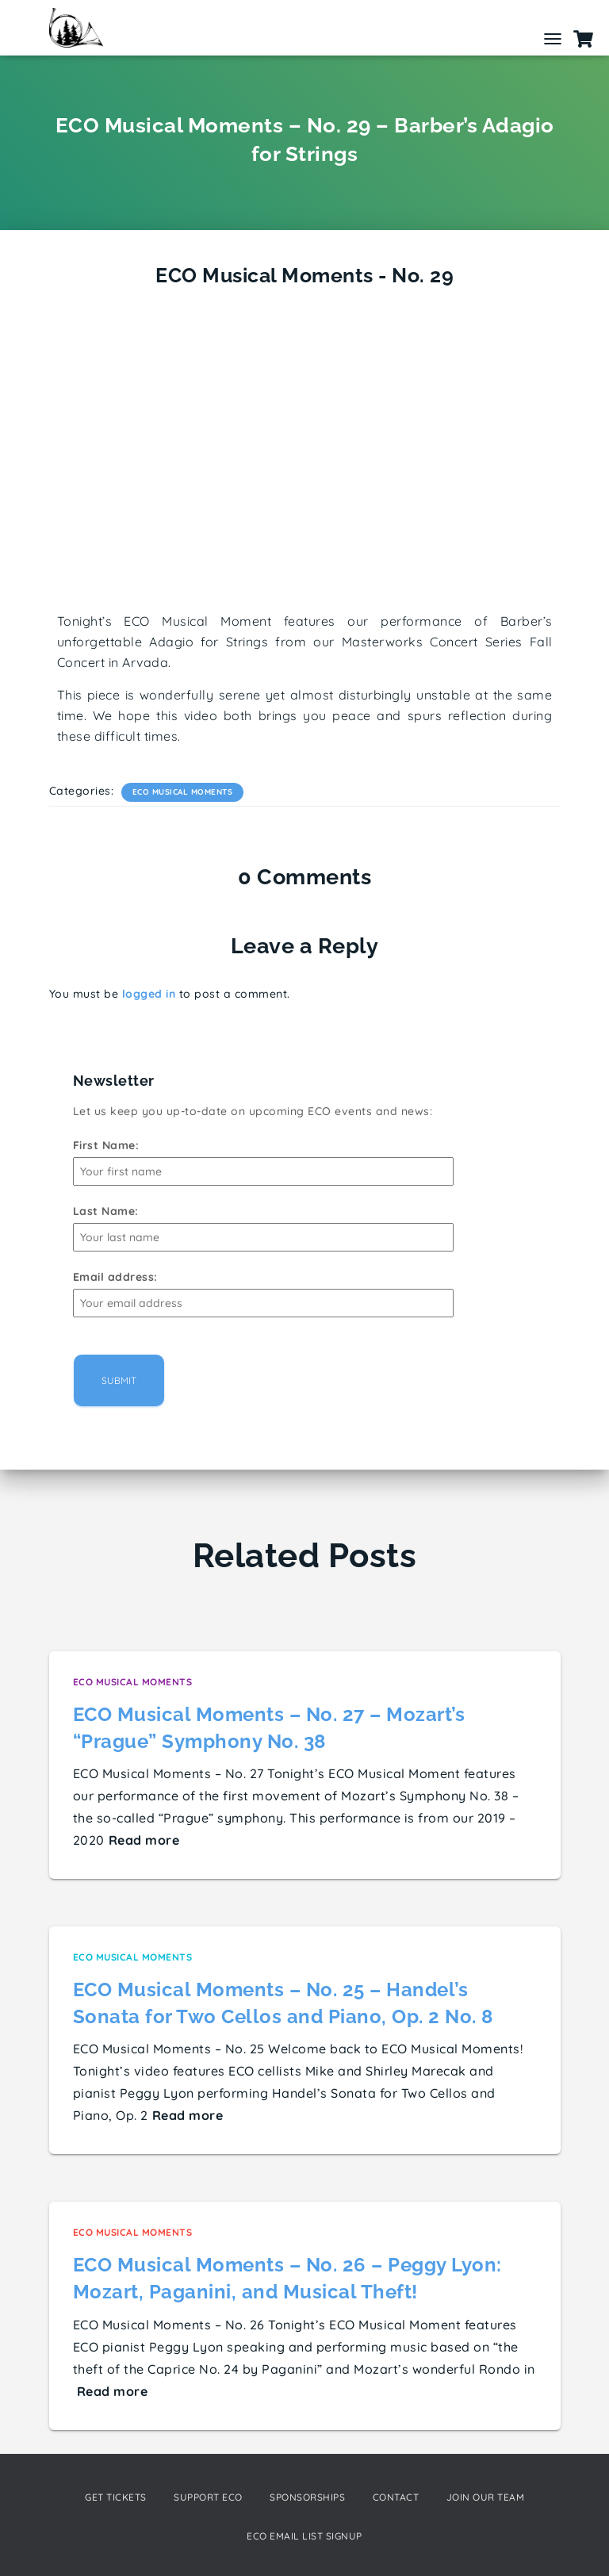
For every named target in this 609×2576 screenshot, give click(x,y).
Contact (396, 2497)
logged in (149, 994)
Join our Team (485, 2497)
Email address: (115, 1277)
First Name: (106, 1145)
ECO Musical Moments (182, 792)
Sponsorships (307, 2497)
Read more (144, 1840)
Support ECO (208, 2497)
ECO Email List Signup (304, 2536)
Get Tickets (116, 2497)
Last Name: (106, 1211)
